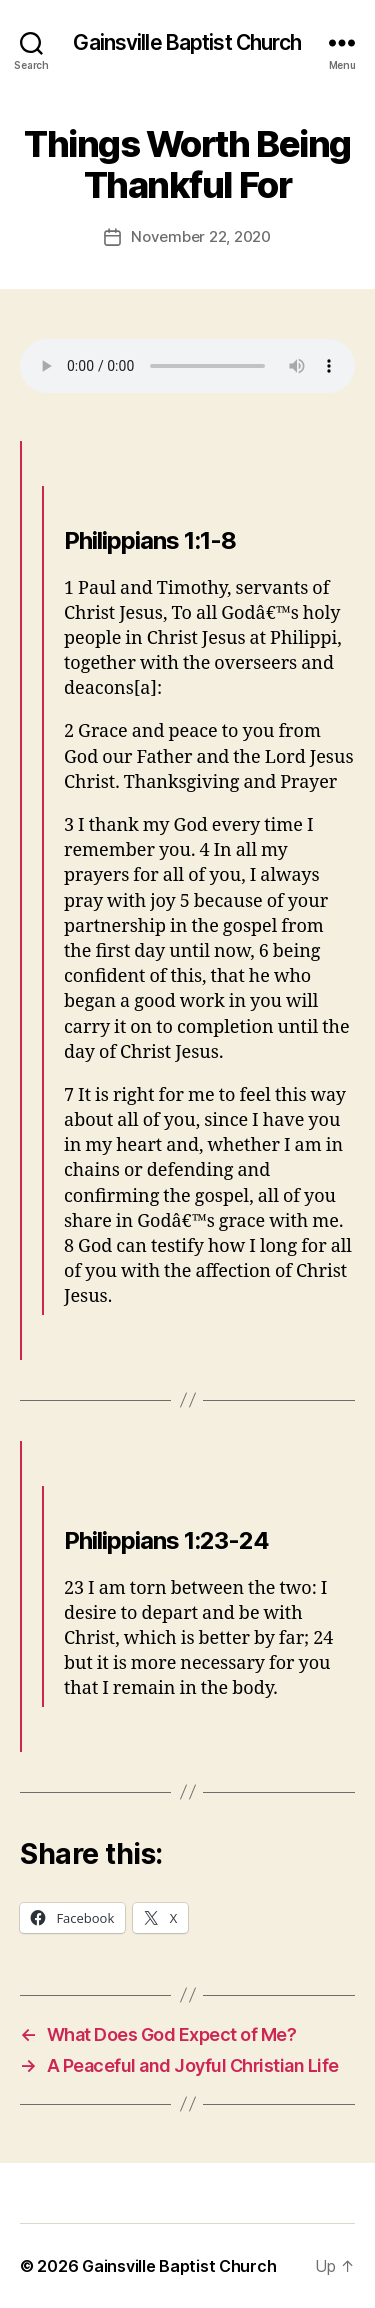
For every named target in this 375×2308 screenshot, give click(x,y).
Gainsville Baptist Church (187, 42)
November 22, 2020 (201, 236)
